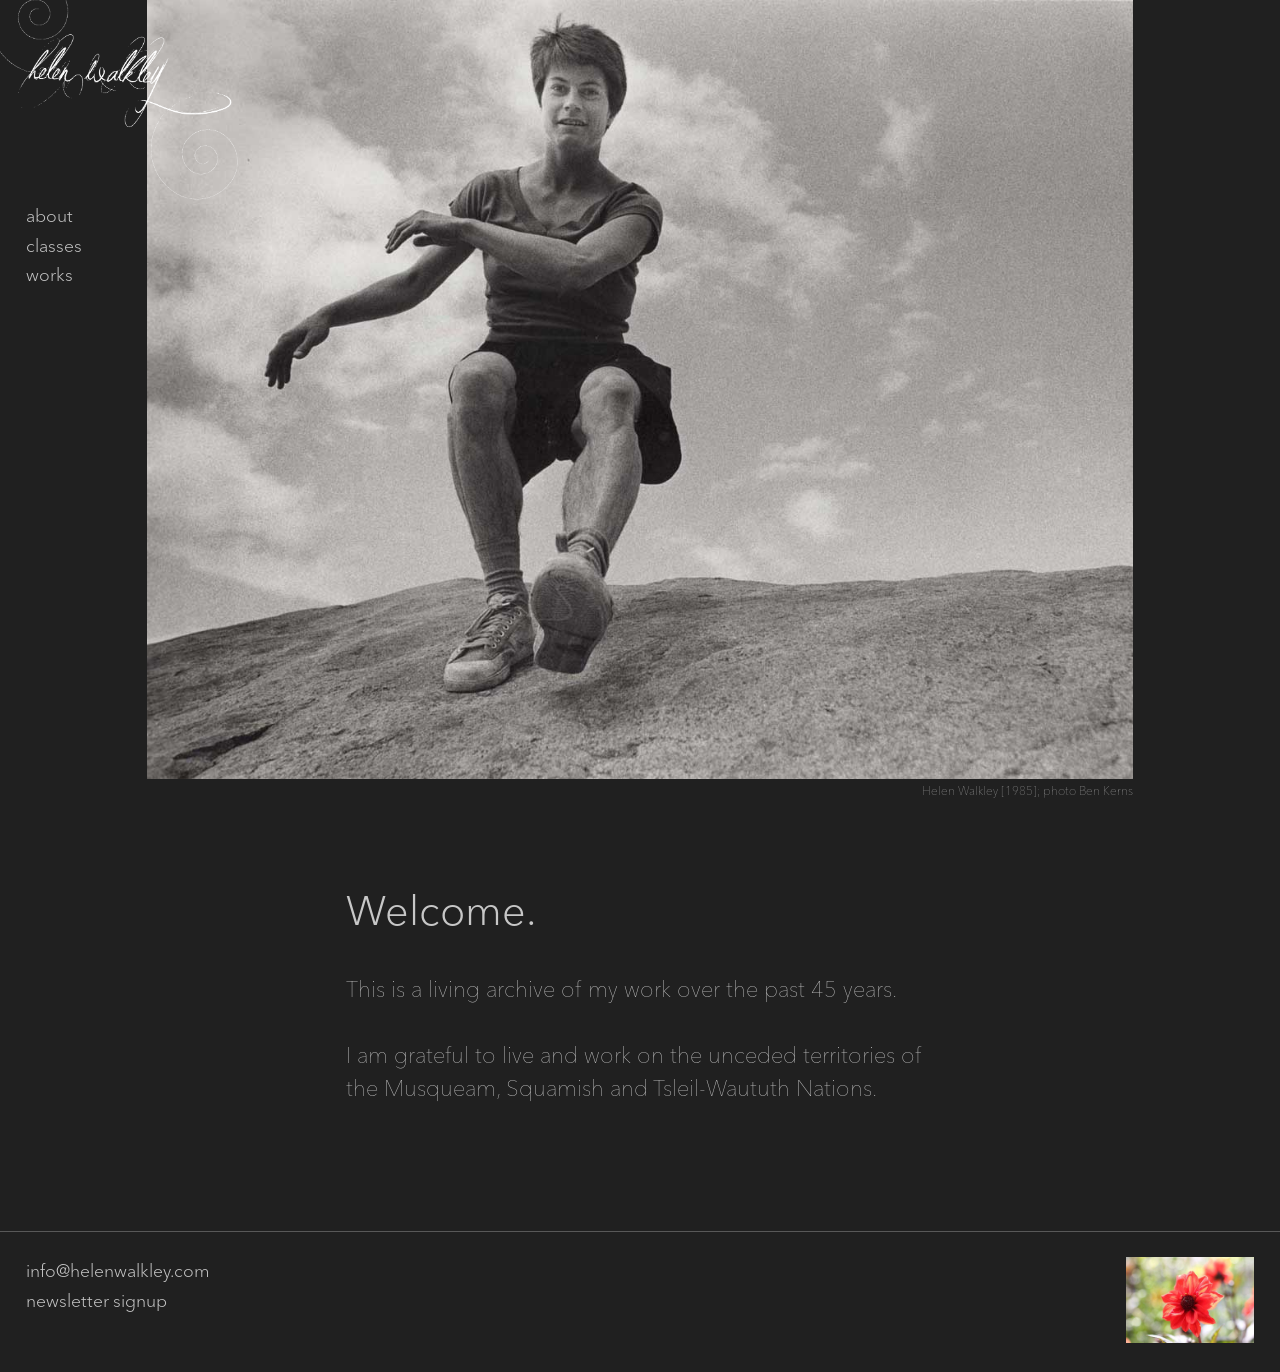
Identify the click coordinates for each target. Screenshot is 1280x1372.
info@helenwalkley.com (118, 1272)
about (49, 217)
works (49, 276)
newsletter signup (96, 1302)
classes (54, 247)
